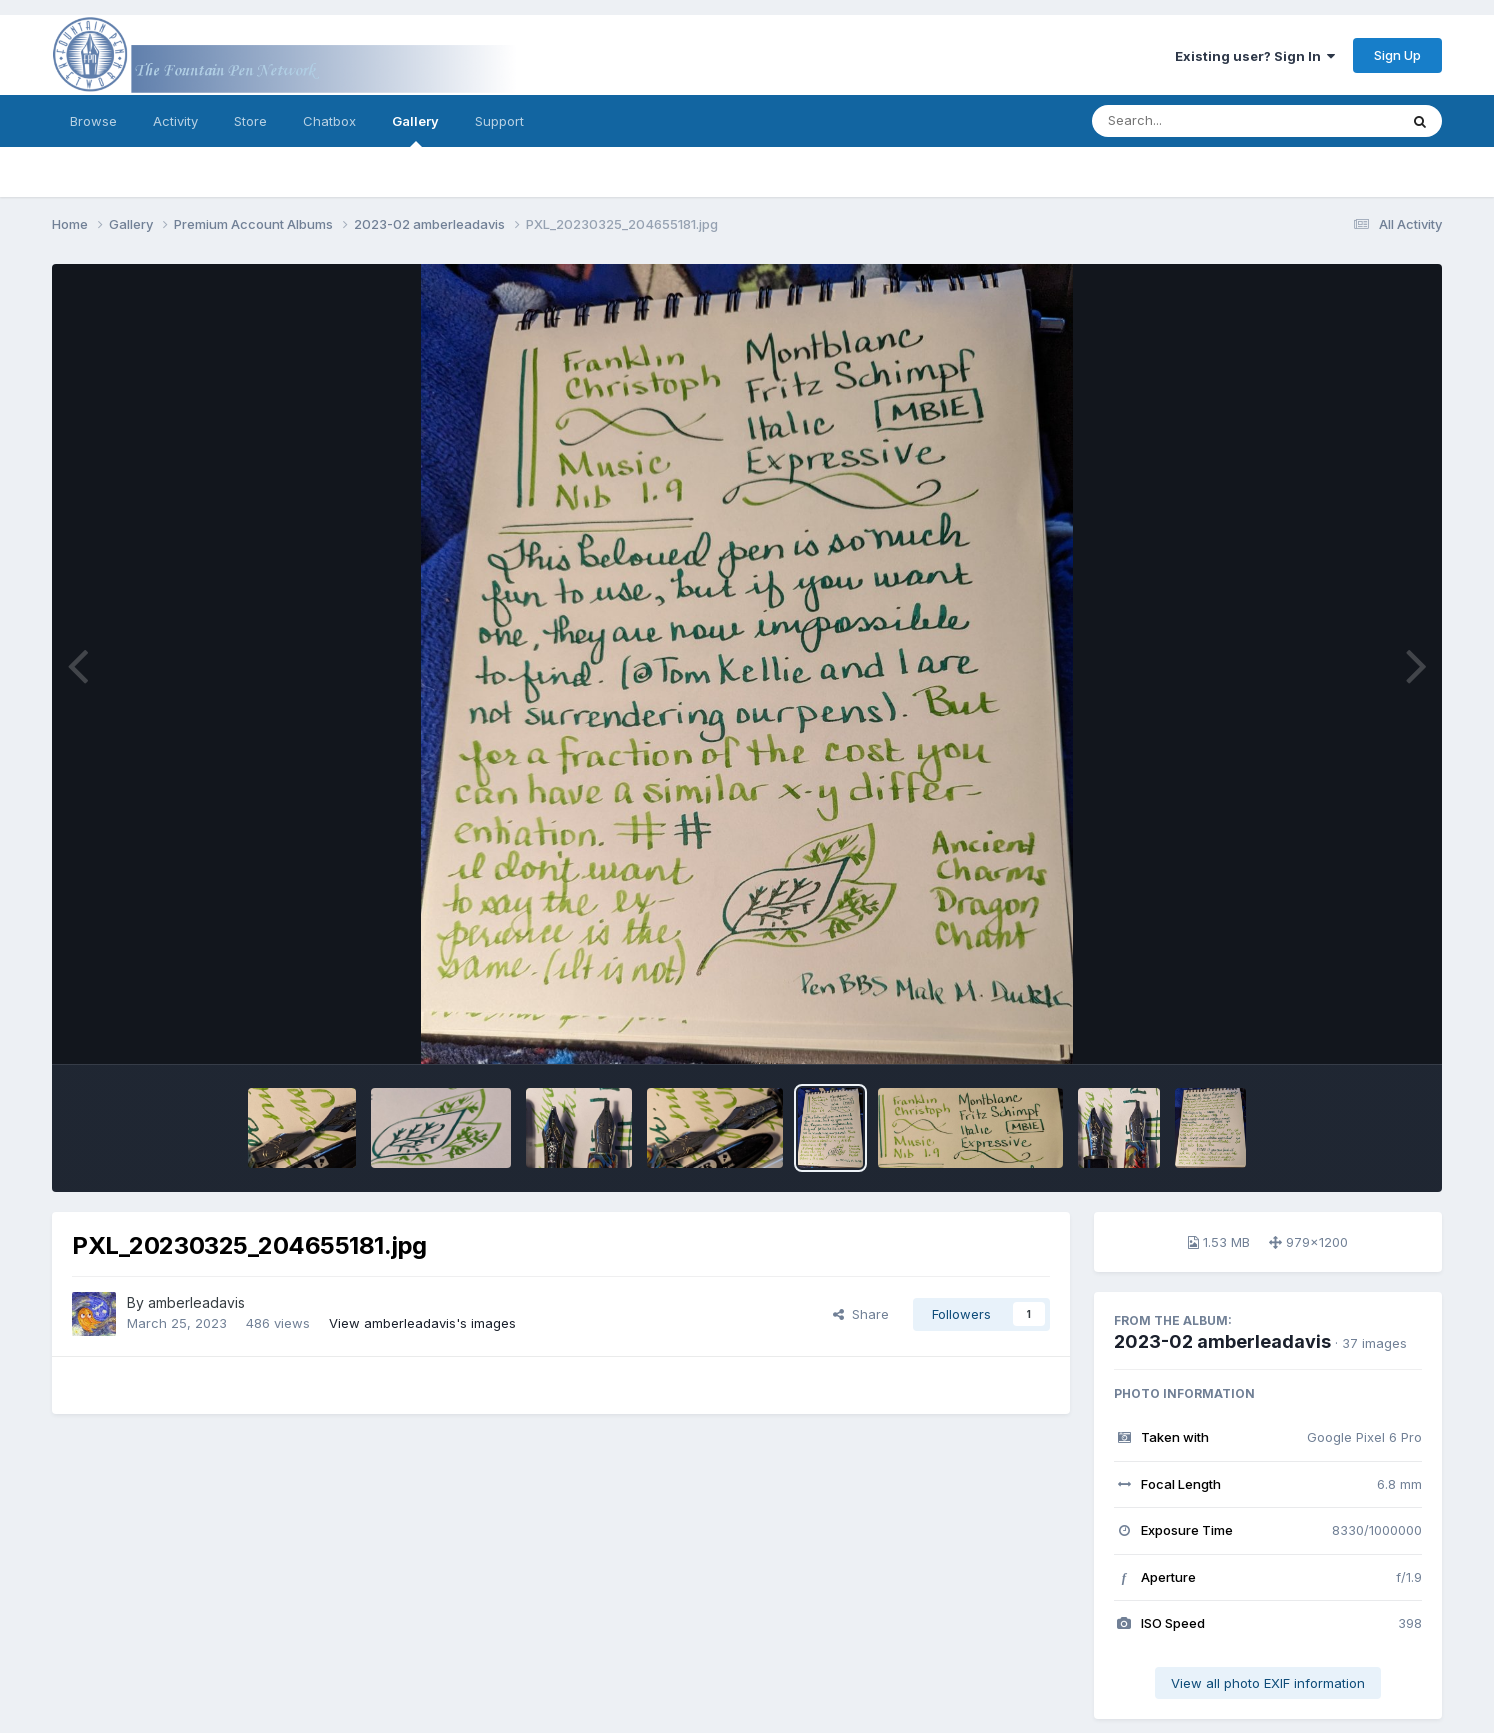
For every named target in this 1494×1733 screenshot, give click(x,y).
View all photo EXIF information (1268, 1683)
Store (250, 121)
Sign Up (1397, 55)
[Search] (1190, 121)
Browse (93, 121)
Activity (175, 121)
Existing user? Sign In (1255, 56)
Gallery (415, 130)
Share (861, 1314)
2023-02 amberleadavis (1222, 1341)
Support (499, 121)
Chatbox (329, 121)
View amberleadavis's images (422, 1323)
